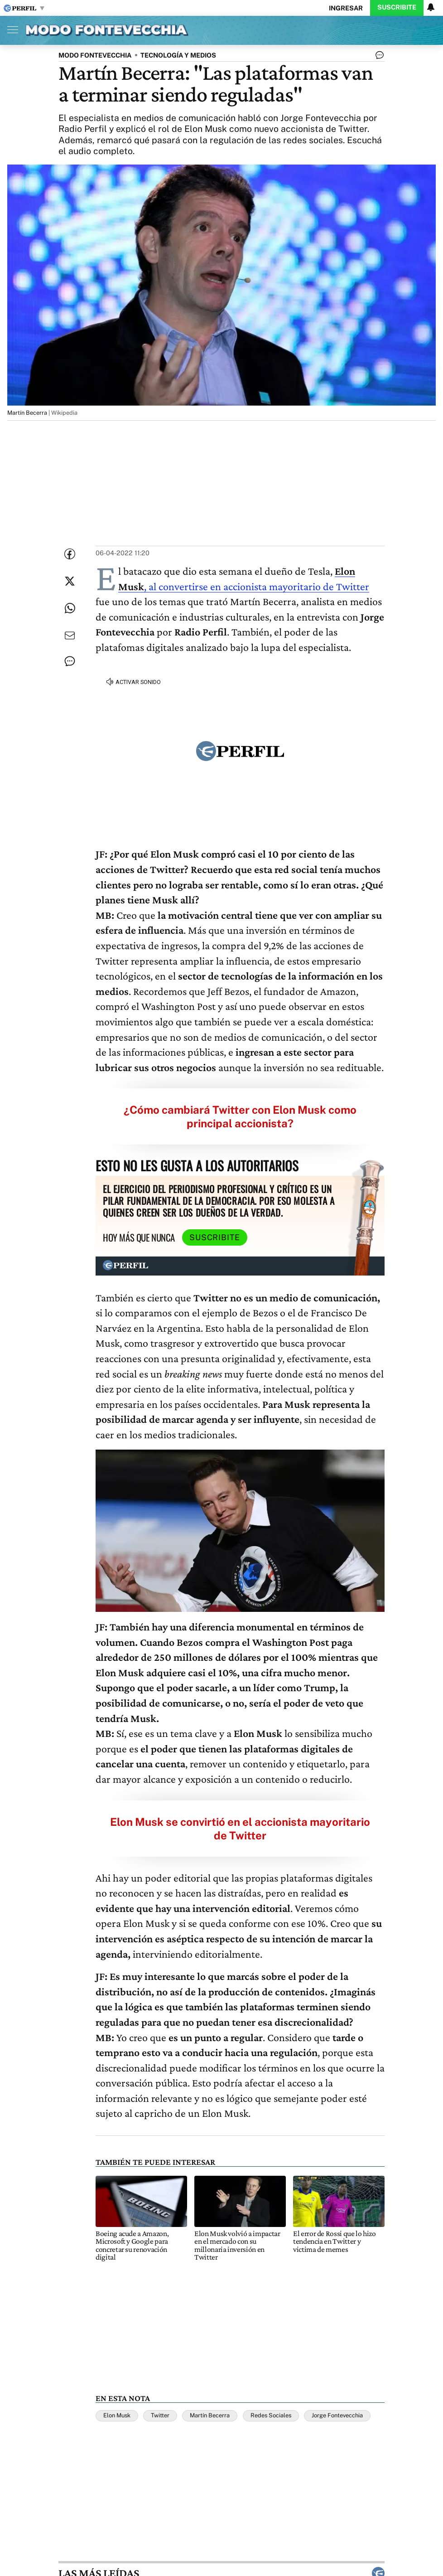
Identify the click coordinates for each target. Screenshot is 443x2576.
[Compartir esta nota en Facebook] (70, 554)
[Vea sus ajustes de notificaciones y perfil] (431, 7)
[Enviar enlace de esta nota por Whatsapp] (70, 608)
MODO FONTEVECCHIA (94, 55)
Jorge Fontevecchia (337, 2415)
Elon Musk (116, 2415)
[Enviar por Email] (70, 635)
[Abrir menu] (10, 29)
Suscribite (396, 7)
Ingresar (346, 8)
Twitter (160, 2415)
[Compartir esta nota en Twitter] (70, 581)
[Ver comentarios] (378, 57)
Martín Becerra (210, 2415)
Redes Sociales (270, 2415)
